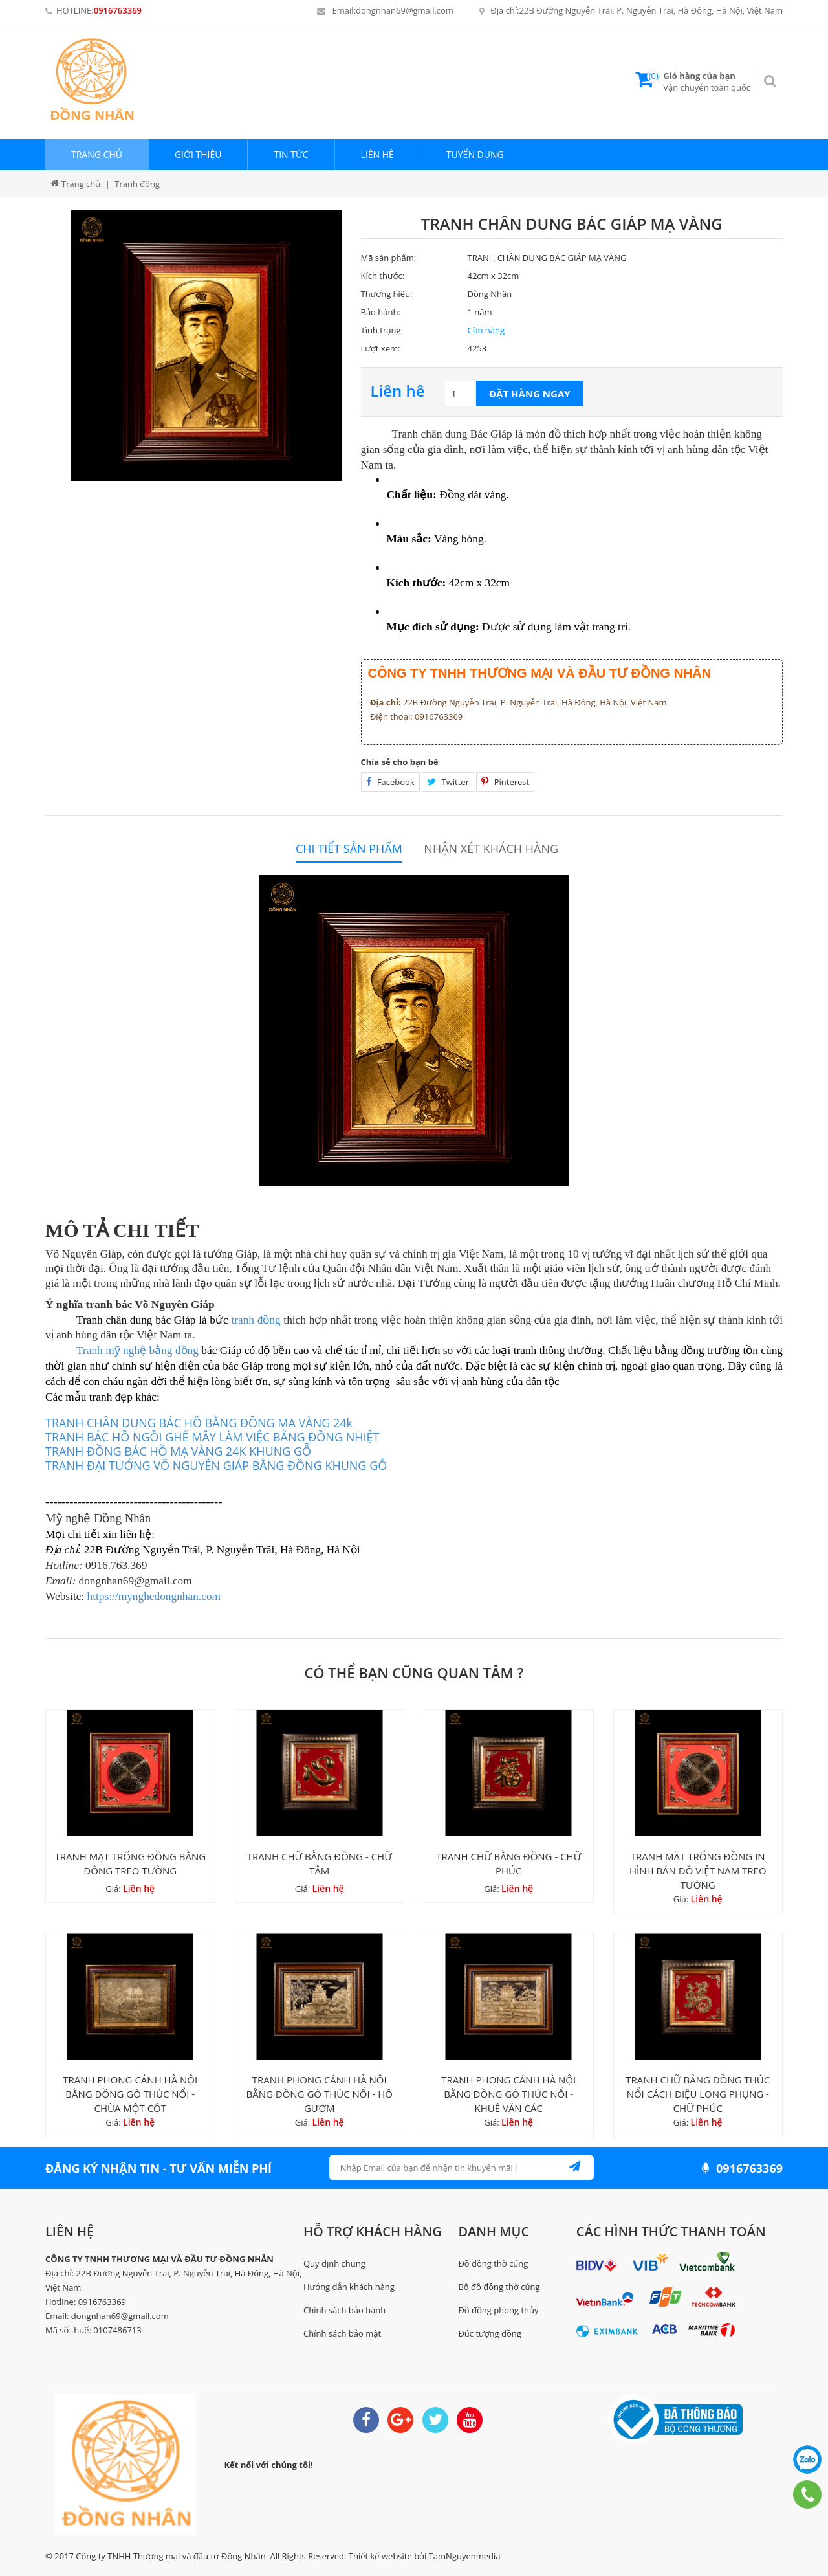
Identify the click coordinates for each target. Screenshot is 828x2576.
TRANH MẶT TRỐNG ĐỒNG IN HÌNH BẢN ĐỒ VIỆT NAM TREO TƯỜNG (698, 1870)
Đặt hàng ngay (530, 393)
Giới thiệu (198, 154)
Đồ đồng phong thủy (498, 2310)
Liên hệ (377, 154)
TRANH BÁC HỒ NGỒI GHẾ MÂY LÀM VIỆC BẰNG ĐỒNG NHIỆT (212, 1437)
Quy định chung (334, 2263)
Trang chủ (96, 154)
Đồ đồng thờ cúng (493, 2263)
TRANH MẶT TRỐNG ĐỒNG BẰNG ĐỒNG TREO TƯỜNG (130, 1863)
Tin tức (291, 154)
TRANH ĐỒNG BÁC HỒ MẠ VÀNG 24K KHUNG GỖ (178, 1451)
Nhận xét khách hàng (491, 848)
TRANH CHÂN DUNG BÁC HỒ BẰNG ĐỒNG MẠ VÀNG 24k (199, 1422)
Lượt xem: (380, 348)
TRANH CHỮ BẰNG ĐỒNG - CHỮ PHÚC (508, 1863)
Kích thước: (383, 276)
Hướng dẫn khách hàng (349, 2287)
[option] (206, 345)
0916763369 (118, 10)
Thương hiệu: (387, 294)
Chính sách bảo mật (342, 2333)
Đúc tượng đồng (489, 2333)
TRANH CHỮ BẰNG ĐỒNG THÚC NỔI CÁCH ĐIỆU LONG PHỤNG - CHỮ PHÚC (698, 2094)
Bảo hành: (380, 312)
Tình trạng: (382, 330)
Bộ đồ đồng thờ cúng (498, 2287)
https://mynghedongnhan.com (154, 1596)
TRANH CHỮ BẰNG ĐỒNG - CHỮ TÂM (319, 1863)
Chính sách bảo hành (344, 2310)
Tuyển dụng (475, 154)
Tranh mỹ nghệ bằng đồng (137, 1350)
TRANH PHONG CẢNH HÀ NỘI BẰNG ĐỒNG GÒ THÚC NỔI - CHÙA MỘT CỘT (130, 2094)
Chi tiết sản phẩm (349, 848)
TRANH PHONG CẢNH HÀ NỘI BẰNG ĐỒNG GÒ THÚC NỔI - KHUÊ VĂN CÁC (508, 2094)
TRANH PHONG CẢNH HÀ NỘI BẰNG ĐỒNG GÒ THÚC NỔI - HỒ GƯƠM (319, 2094)
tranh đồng (255, 1320)
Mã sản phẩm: (389, 257)
